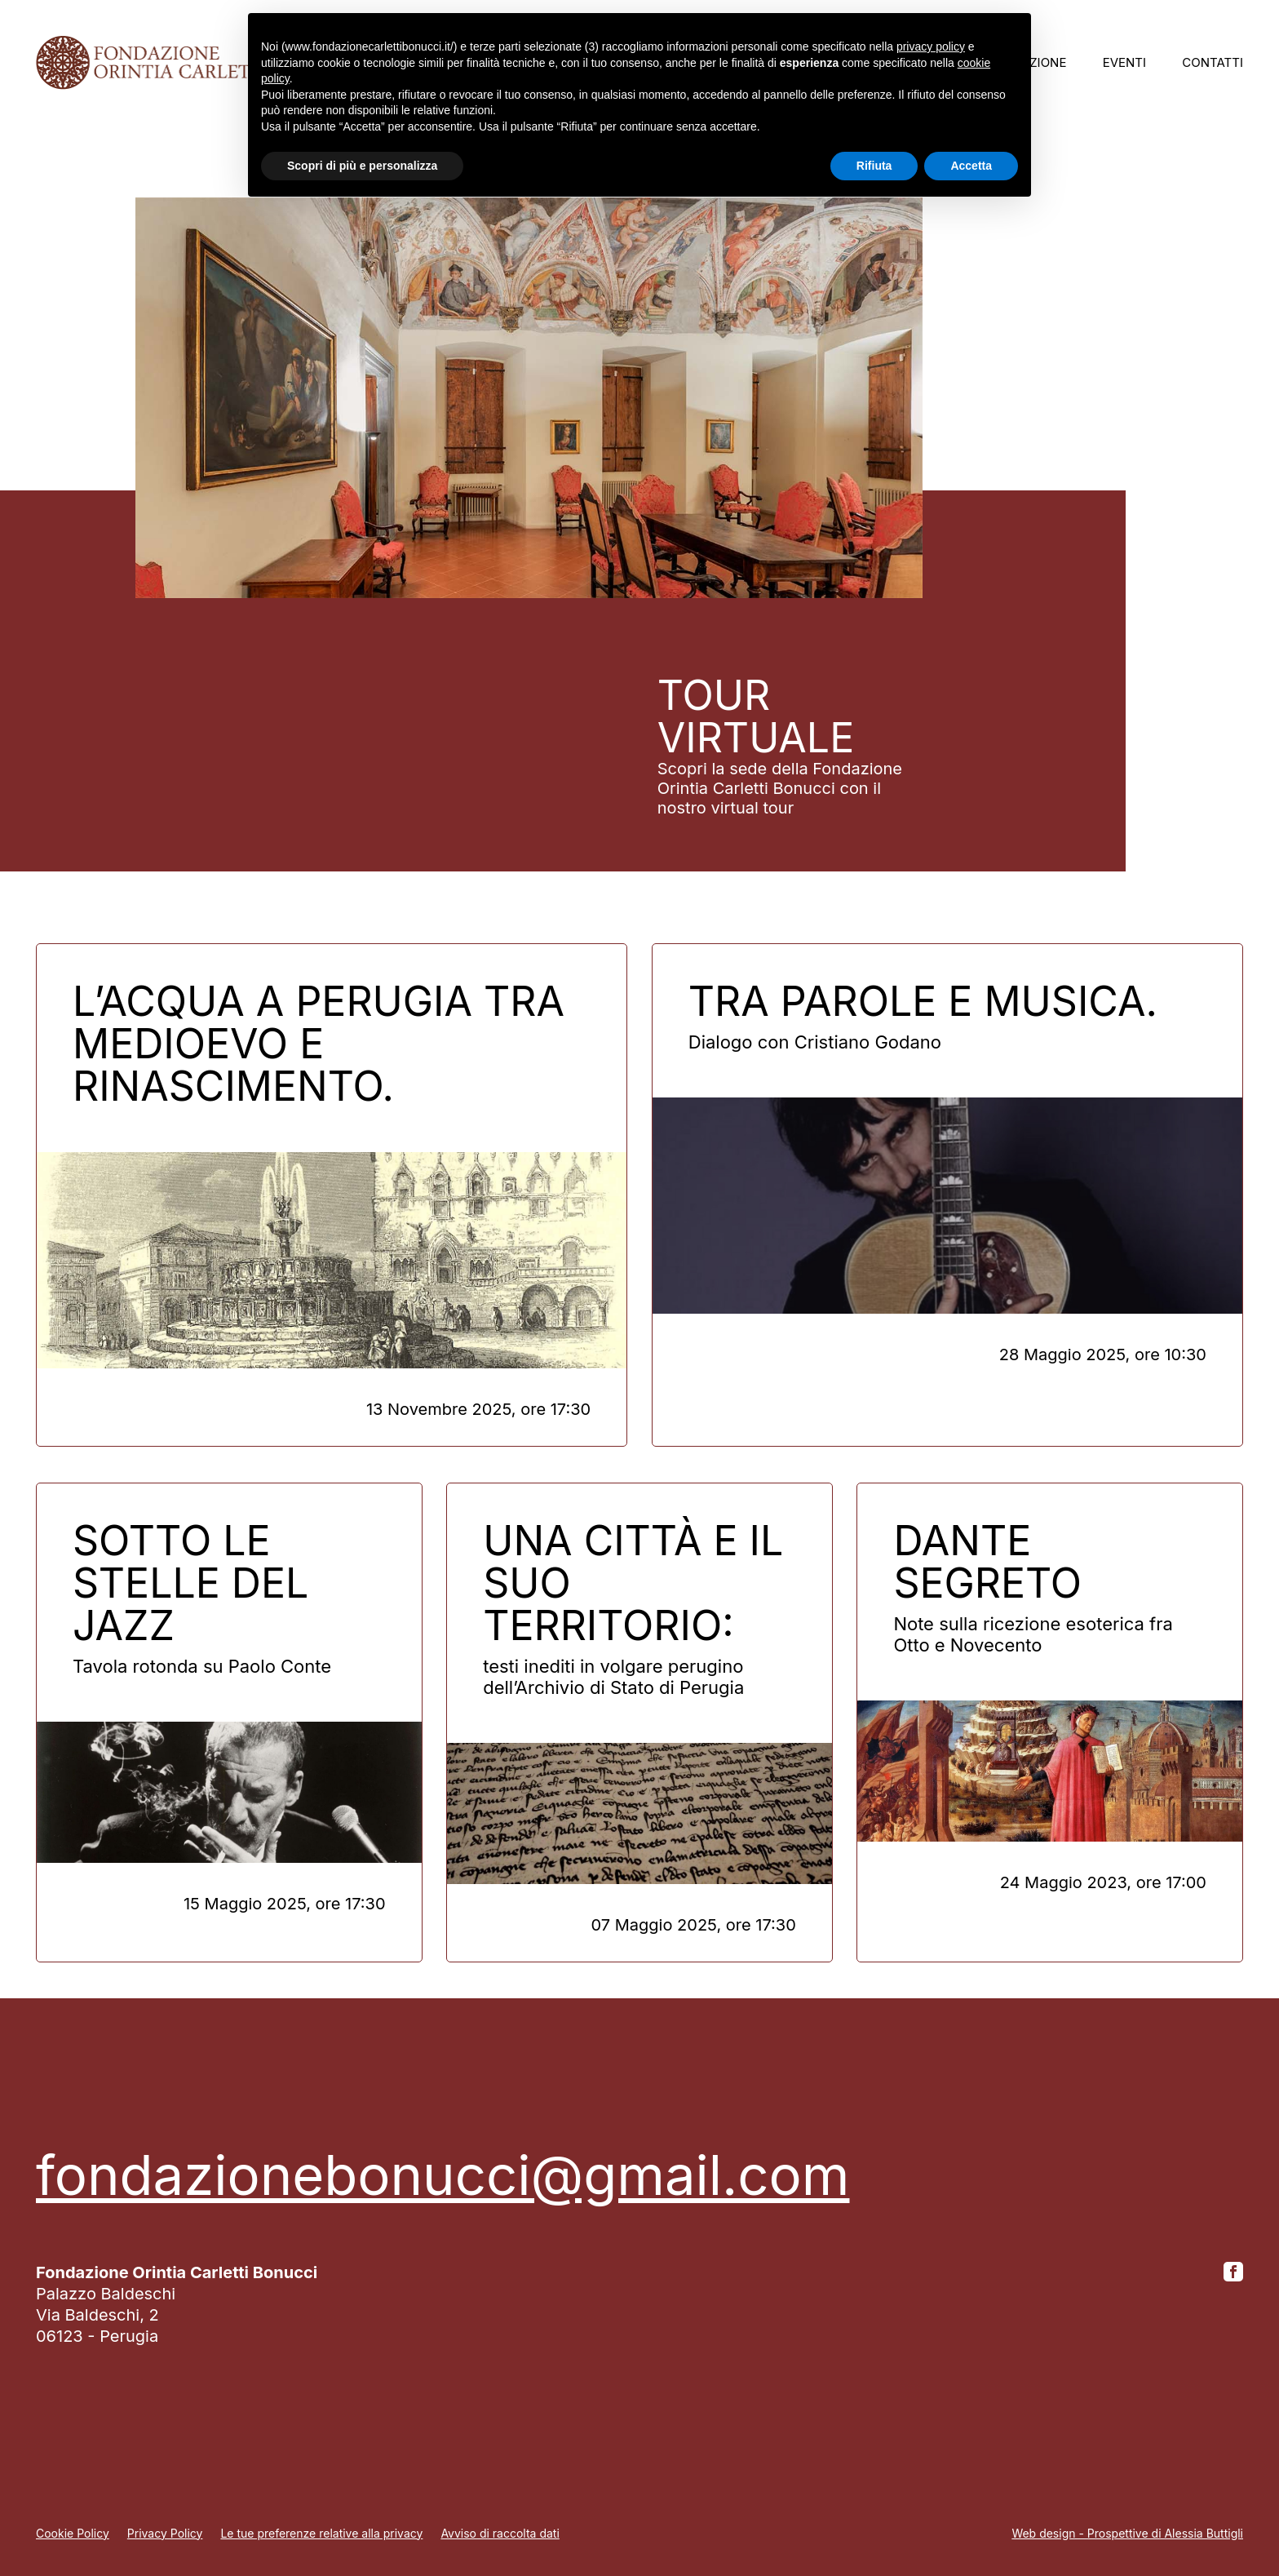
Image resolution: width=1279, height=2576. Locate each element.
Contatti (1212, 62)
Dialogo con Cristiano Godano (814, 1042)
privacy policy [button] (930, 46)
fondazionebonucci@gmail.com (442, 2175)
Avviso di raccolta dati (499, 2533)
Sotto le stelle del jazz (190, 1583)
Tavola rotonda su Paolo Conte (202, 1666)
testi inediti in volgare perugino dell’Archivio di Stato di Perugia (613, 1677)
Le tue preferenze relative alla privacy (321, 2533)
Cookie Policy (72, 2533)
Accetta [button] (971, 165)
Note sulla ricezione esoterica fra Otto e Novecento (1033, 1634)
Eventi (1124, 62)
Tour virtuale (755, 716)
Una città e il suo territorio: (633, 1583)
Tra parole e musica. (922, 1001)
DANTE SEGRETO (987, 1561)
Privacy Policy (165, 2533)
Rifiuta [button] (874, 165)
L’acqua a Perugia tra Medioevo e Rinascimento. (318, 1043)
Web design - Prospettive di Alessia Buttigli (1127, 2533)
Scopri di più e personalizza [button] (362, 165)
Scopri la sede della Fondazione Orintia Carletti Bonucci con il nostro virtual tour (779, 788)
